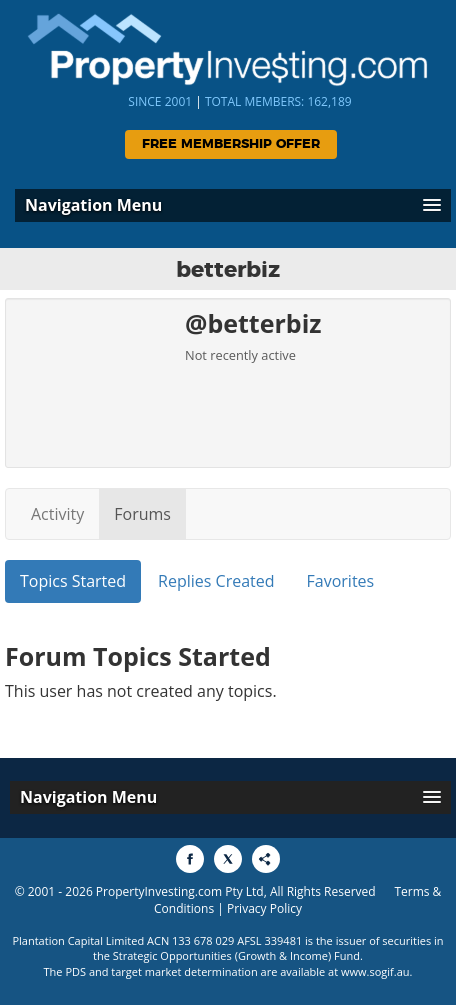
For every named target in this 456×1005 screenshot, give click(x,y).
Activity (57, 514)
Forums (142, 514)
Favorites (341, 581)
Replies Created (216, 581)
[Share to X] (228, 859)
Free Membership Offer (231, 144)
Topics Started (73, 581)
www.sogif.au (375, 971)
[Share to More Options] (266, 859)
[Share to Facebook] (190, 859)
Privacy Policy (264, 908)
